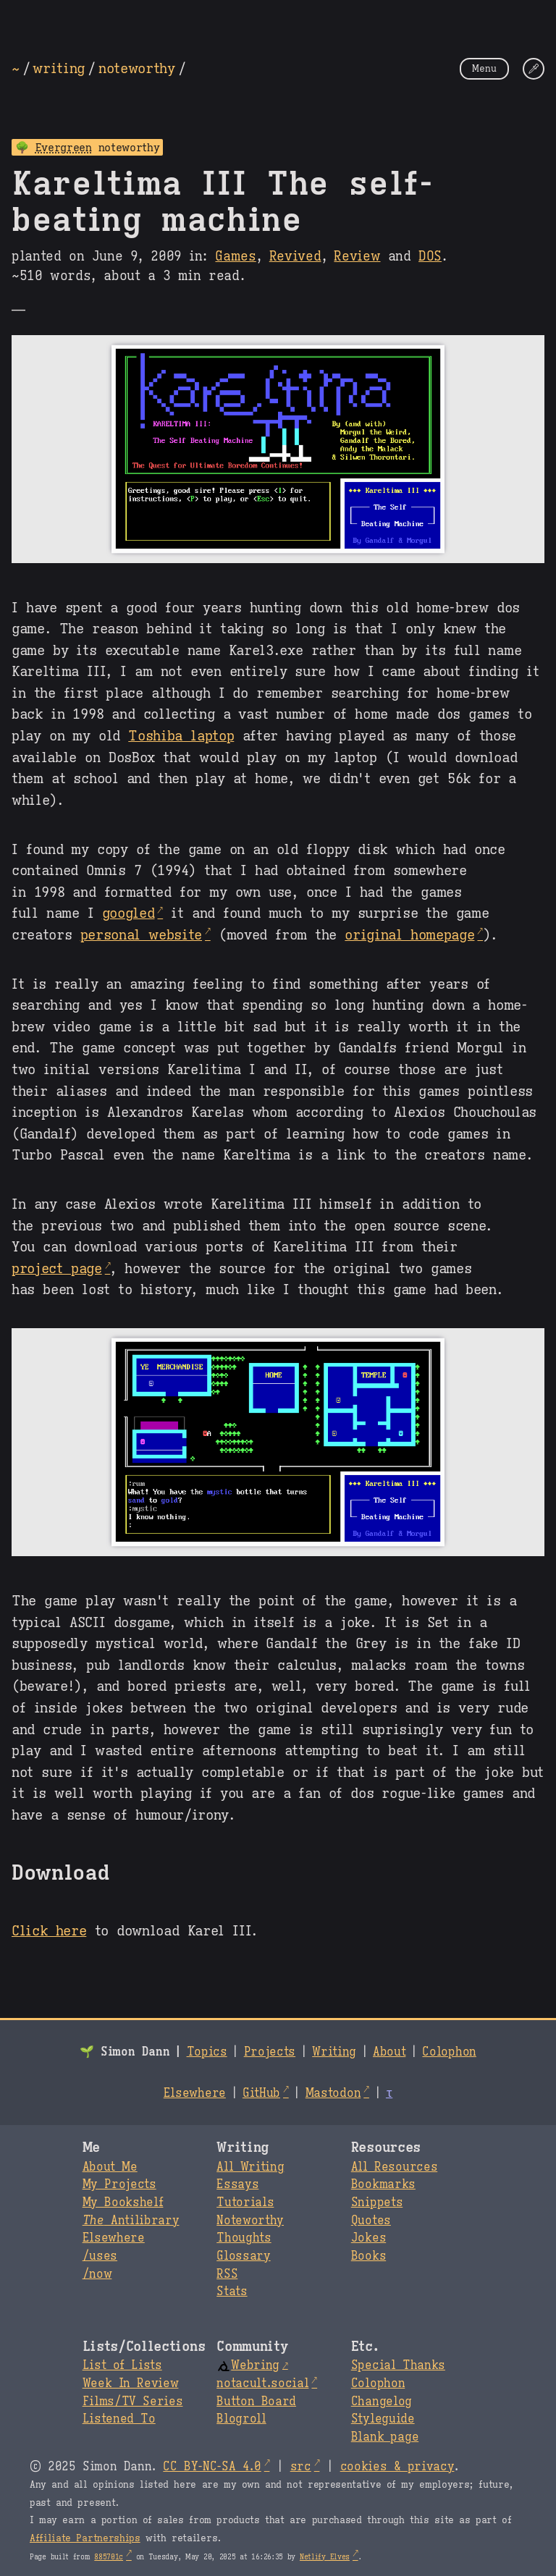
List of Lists (122, 2365)
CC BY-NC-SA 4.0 (212, 2466)
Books (368, 2256)
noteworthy (136, 68)
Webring (247, 2365)
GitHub (261, 2093)
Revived (295, 256)
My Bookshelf (123, 2202)
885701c (108, 2557)
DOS (430, 256)
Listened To (119, 2419)
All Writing (250, 2167)
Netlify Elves (325, 2557)
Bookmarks (383, 2184)
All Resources (394, 2167)
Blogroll (241, 2419)
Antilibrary (131, 2220)
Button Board (256, 2401)
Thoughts (243, 2238)
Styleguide (383, 2419)
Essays (237, 2184)
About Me (110, 2167)
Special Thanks (398, 2365)
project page (57, 1268)
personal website (141, 934)
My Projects (119, 2184)
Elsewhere (195, 2093)
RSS (226, 2274)
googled (128, 912)
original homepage (409, 934)
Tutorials (245, 2202)
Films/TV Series (133, 2401)
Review (357, 256)
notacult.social (262, 2383)
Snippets (377, 2202)
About (389, 2052)
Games (235, 256)
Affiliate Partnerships (85, 2538)
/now (97, 2274)
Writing (334, 2052)
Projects (269, 2052)
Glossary (243, 2256)
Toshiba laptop (181, 735)
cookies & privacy (397, 2466)
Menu (484, 68)
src (300, 2466)
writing (59, 68)
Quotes (371, 2220)
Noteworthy (250, 2220)
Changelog (381, 2401)
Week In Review (131, 2383)
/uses (100, 2256)
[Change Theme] (533, 69)
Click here (49, 1930)
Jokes (368, 2238)
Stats (231, 2291)
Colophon (449, 2052)
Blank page (384, 2437)
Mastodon (333, 2093)
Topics (207, 2052)
